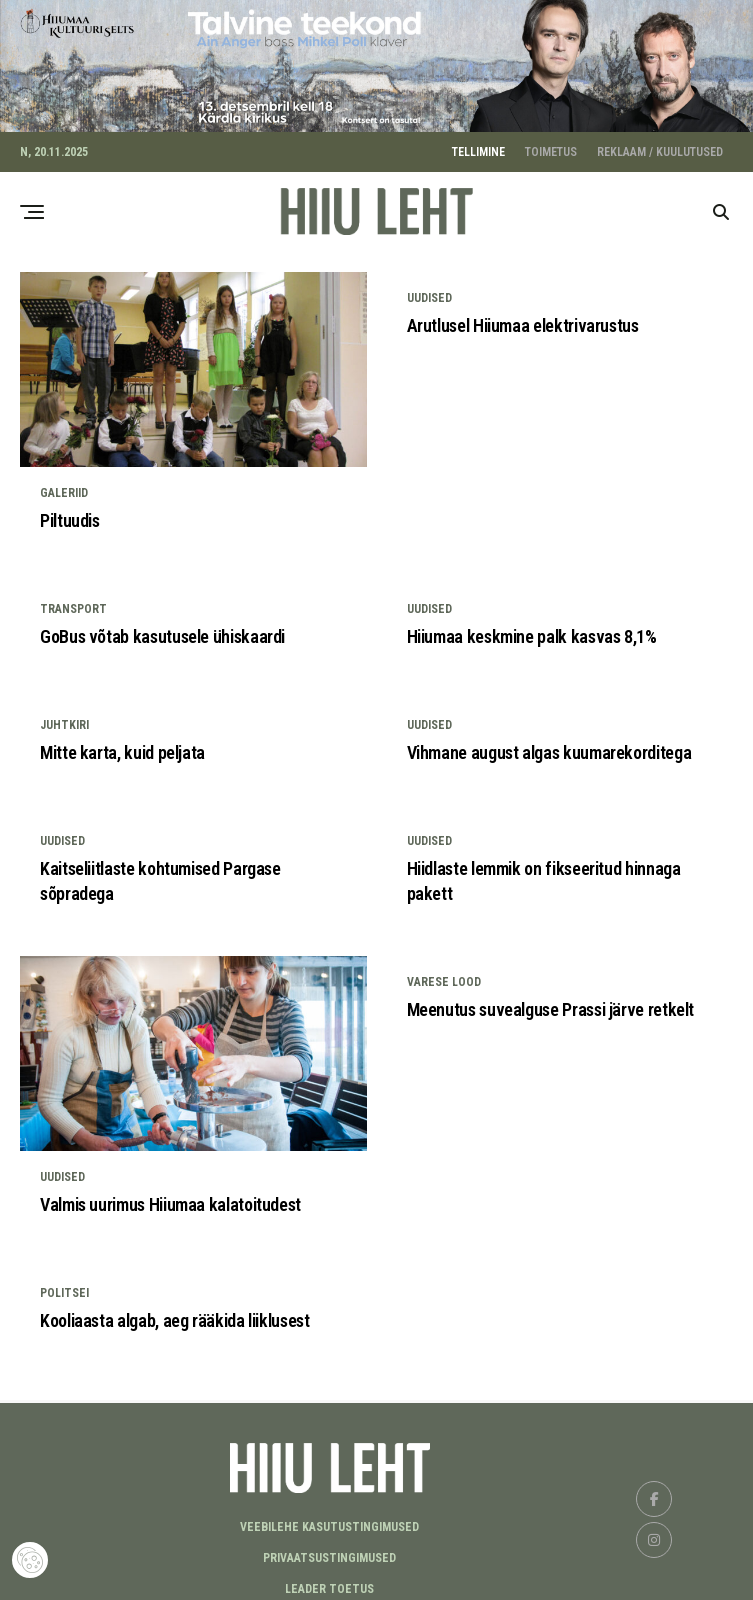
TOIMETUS (551, 145)
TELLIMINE (478, 145)
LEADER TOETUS (329, 1582)
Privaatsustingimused (329, 1551)
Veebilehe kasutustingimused (329, 1520)
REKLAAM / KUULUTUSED (660, 145)
